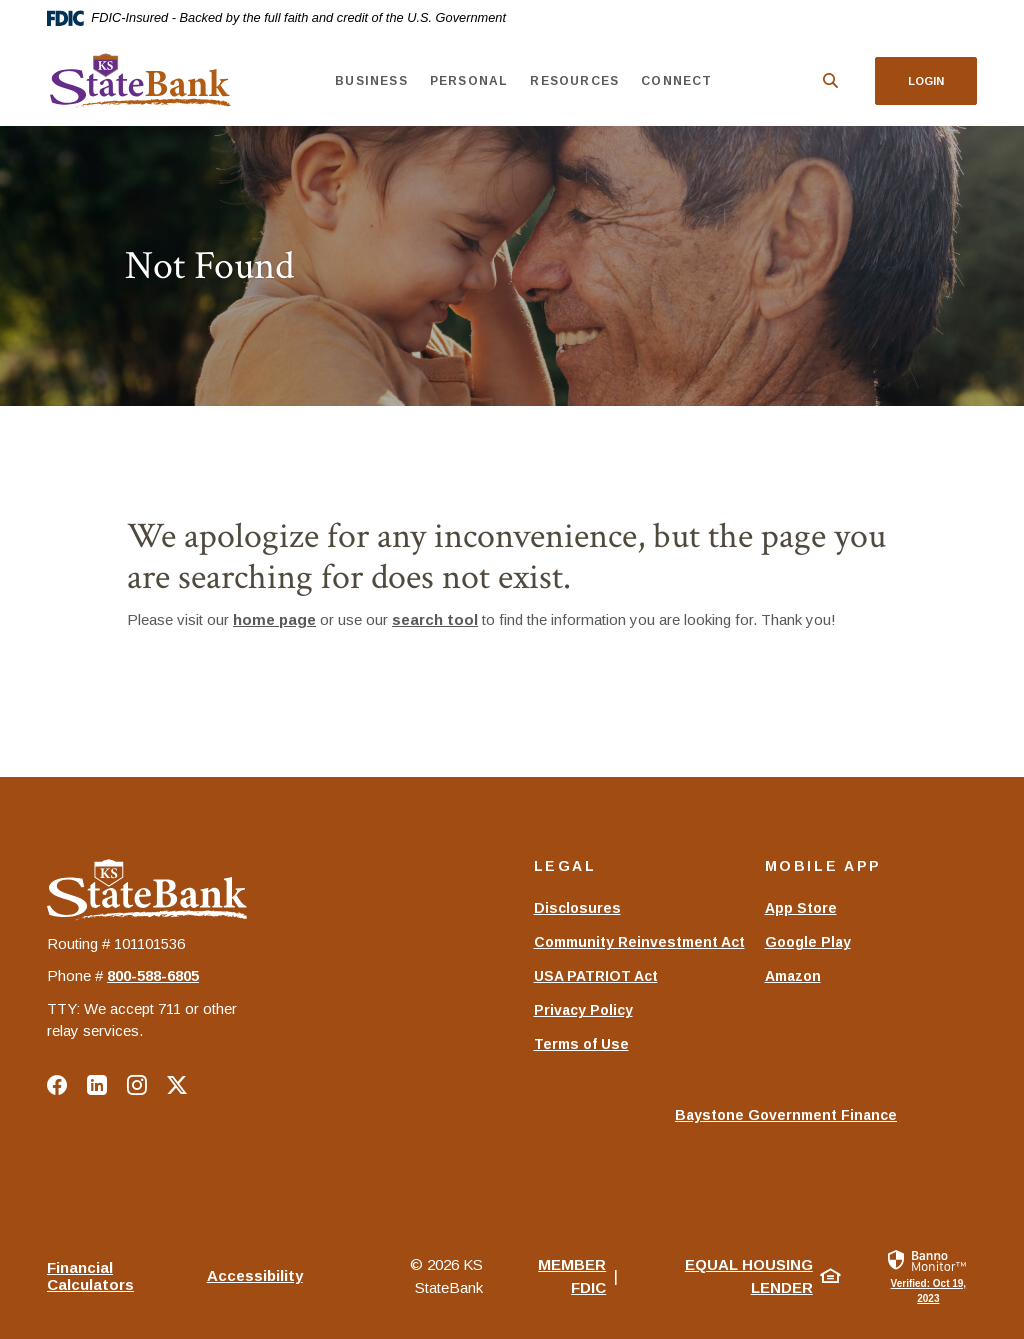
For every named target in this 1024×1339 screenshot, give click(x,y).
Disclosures (577, 908)
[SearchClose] (831, 80)
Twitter (177, 1085)
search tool (435, 619)
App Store (801, 908)
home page (274, 619)
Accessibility (255, 1275)
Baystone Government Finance (786, 1125)
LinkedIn (97, 1085)
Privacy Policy (583, 1010)
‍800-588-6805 (153, 975)
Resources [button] (574, 81)
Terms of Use (581, 1044)
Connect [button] (676, 81)
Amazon (793, 976)
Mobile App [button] (823, 866)
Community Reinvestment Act (639, 942)
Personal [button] (469, 81)
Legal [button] (565, 866)
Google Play (808, 942)
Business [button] (371, 81)
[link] (928, 1275)
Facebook (57, 1085)
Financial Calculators (90, 1276)
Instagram (137, 1085)
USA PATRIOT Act (596, 976)
